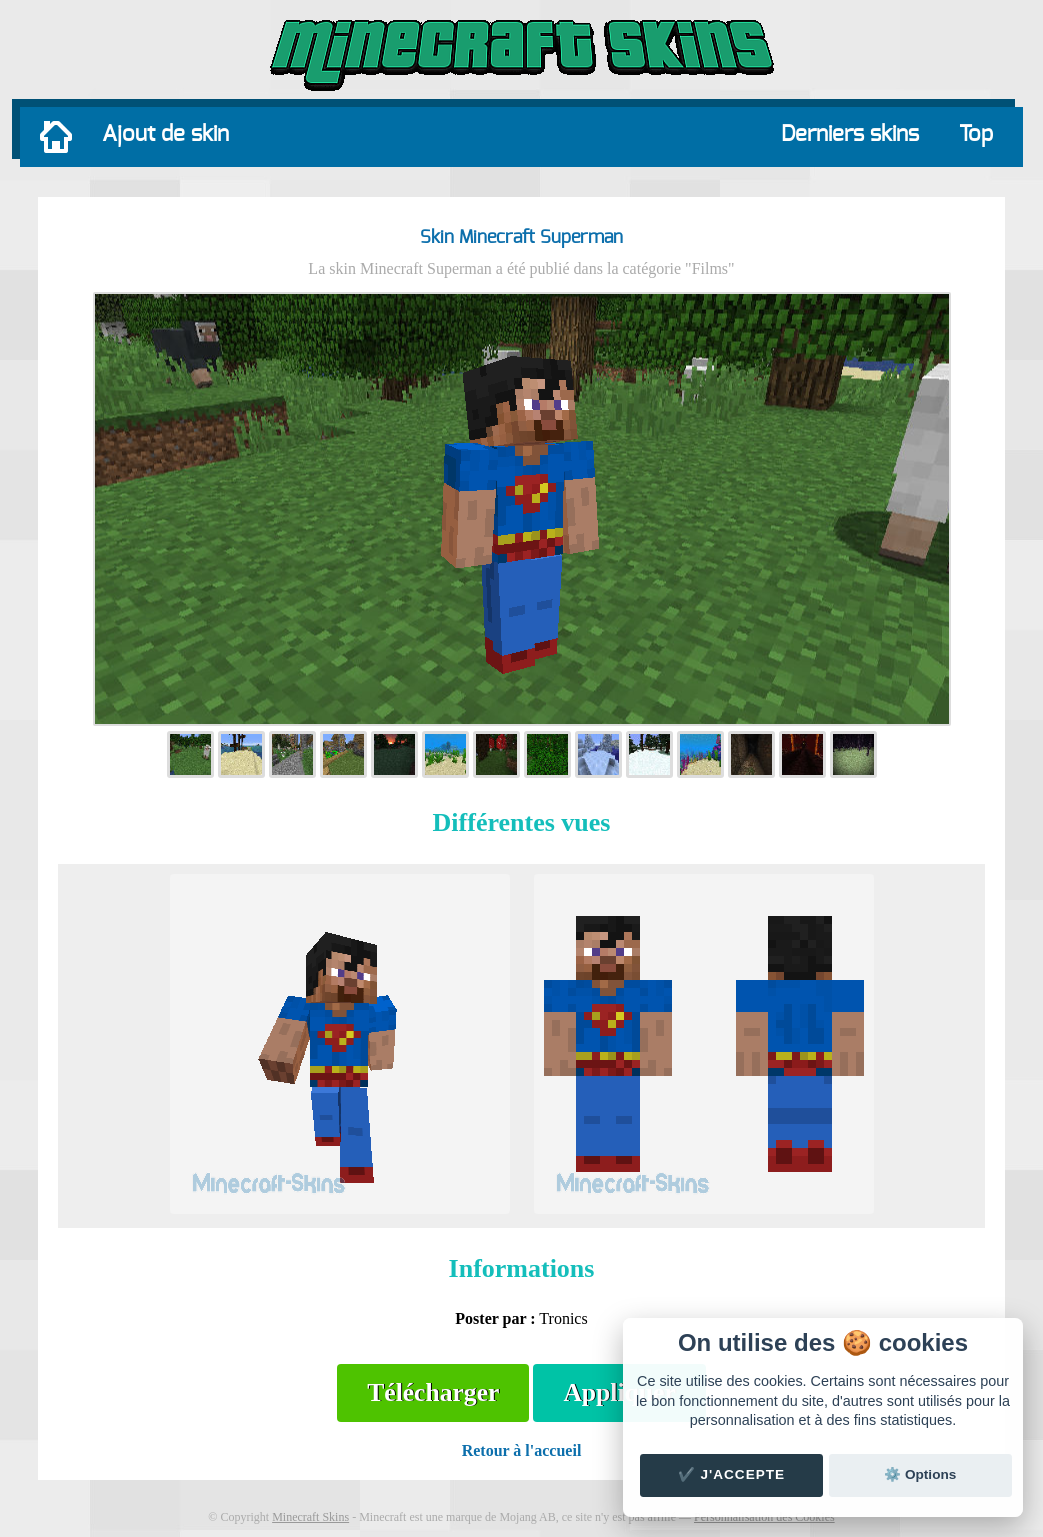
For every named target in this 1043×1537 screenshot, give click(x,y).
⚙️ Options (920, 1474)
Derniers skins (850, 134)
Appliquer (619, 1392)
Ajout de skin (165, 134)
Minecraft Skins (310, 1517)
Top (976, 134)
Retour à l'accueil (522, 1450)
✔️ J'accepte (732, 1474)
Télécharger (433, 1392)
